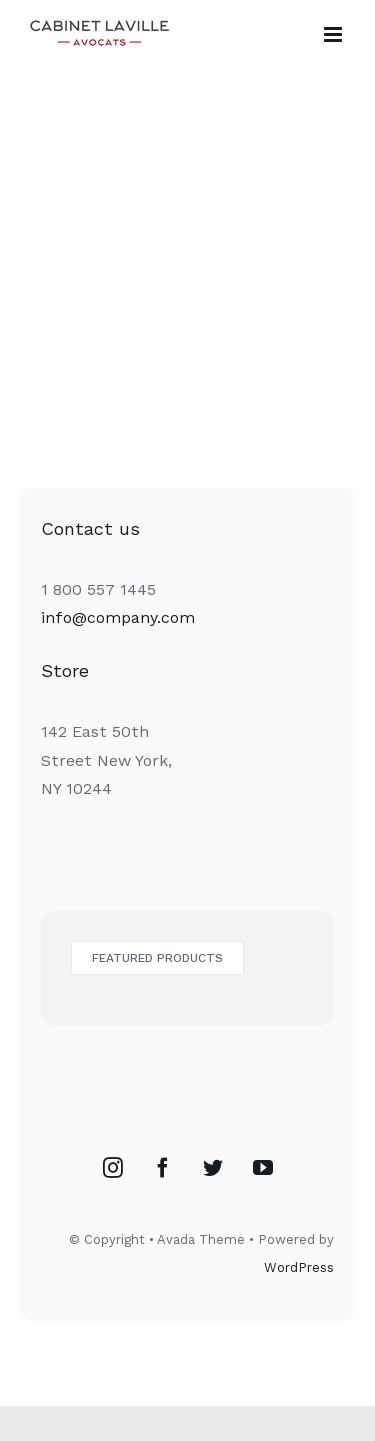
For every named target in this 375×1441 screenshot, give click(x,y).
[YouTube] (263, 1168)
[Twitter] (213, 1168)
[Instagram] (113, 1168)
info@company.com (118, 617)
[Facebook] (163, 1168)
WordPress (299, 1267)
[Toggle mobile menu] (334, 34)
